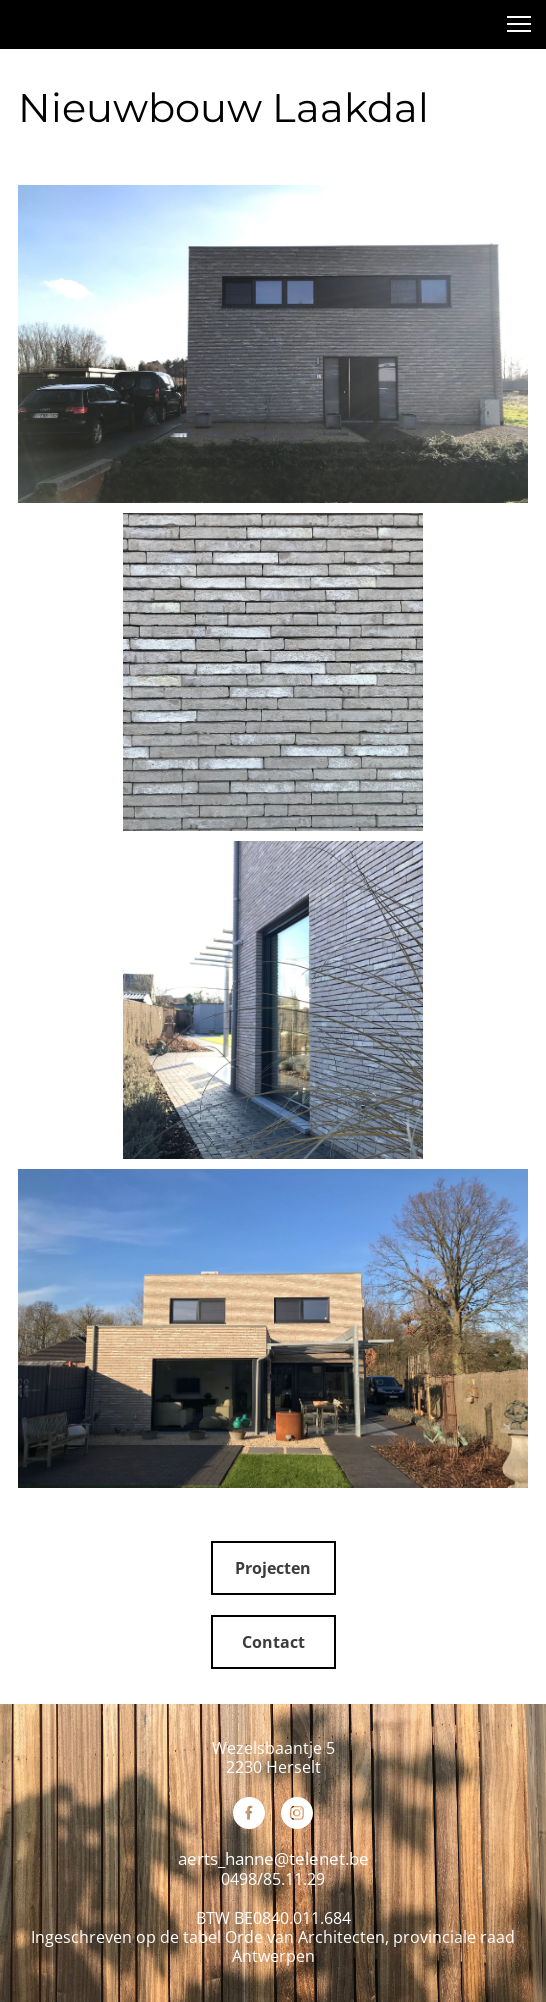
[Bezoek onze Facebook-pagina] (249, 1813)
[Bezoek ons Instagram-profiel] (297, 1813)
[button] (519, 24)
